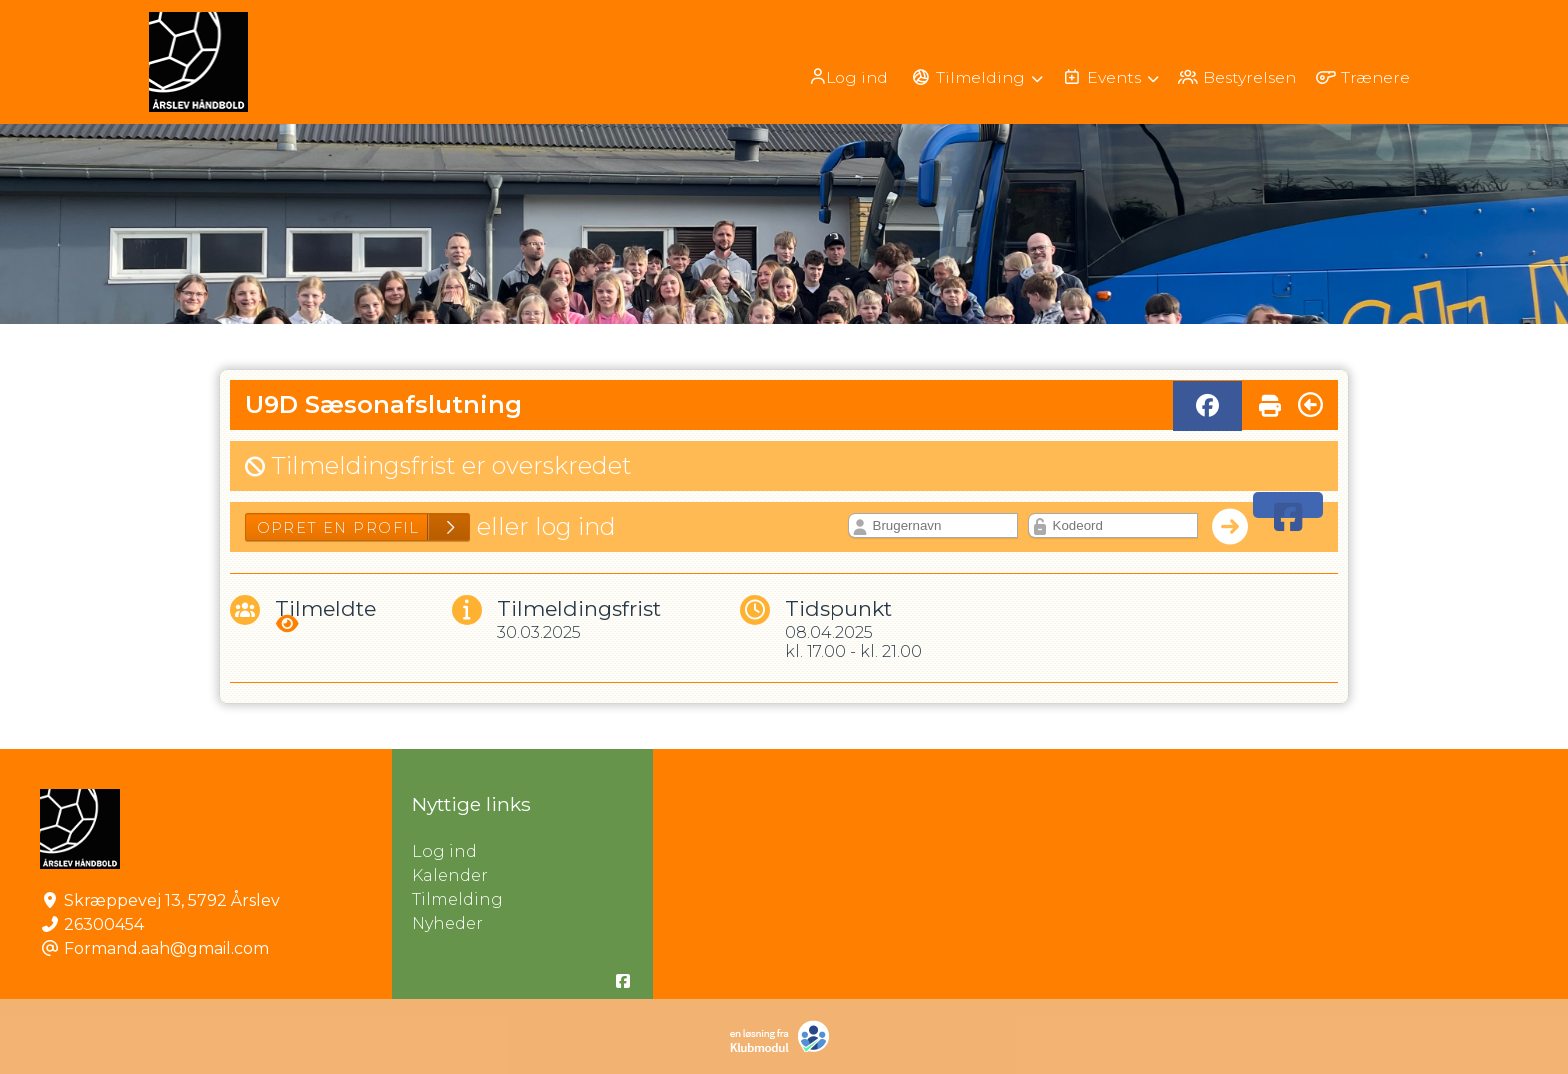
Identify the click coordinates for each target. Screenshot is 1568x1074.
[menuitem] (839, 76)
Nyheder (447, 923)
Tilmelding (457, 899)
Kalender (450, 875)
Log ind (837, 77)
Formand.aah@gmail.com (166, 948)
